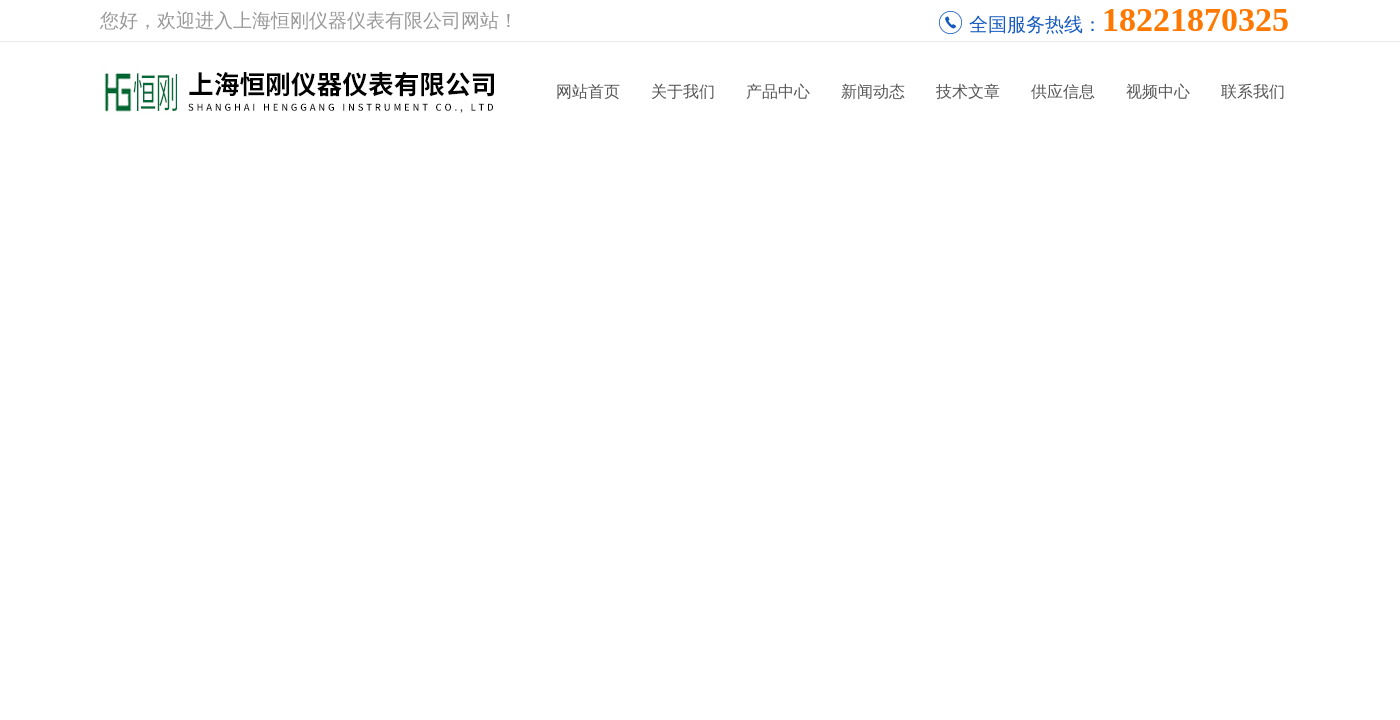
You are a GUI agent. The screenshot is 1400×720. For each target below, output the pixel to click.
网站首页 (588, 91)
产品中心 (778, 91)
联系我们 (1253, 91)
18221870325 (1195, 19)
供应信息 (1063, 91)
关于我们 (683, 91)
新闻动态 (873, 91)
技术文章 (968, 91)
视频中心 (1158, 91)
